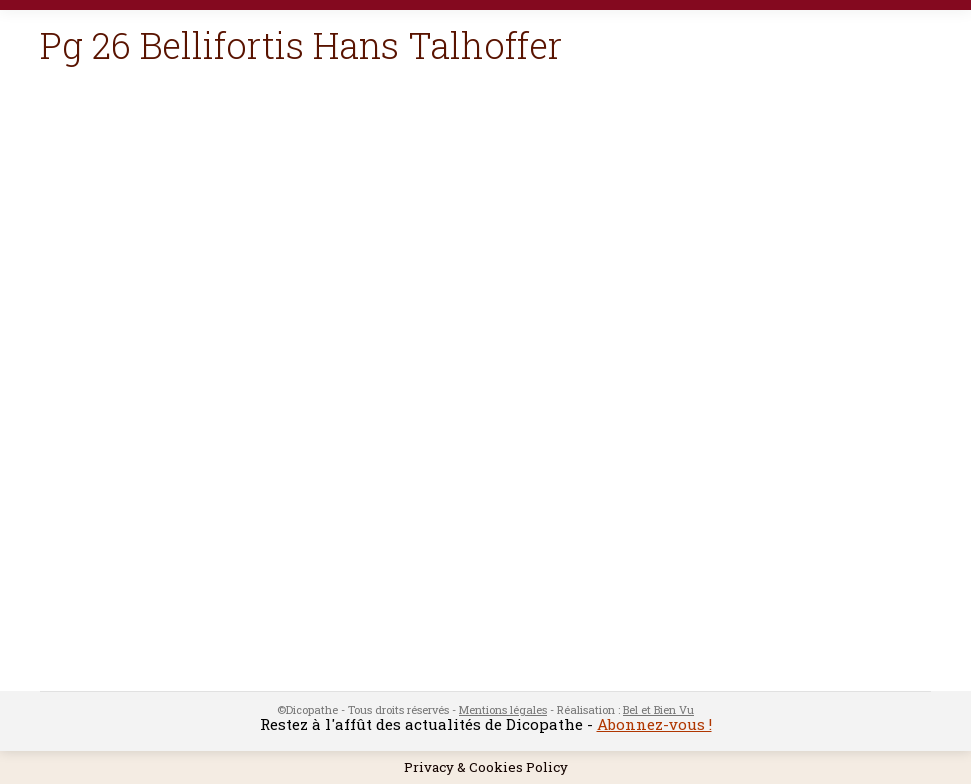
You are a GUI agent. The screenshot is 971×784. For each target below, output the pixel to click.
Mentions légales (503, 709)
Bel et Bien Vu (658, 709)
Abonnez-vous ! (654, 724)
